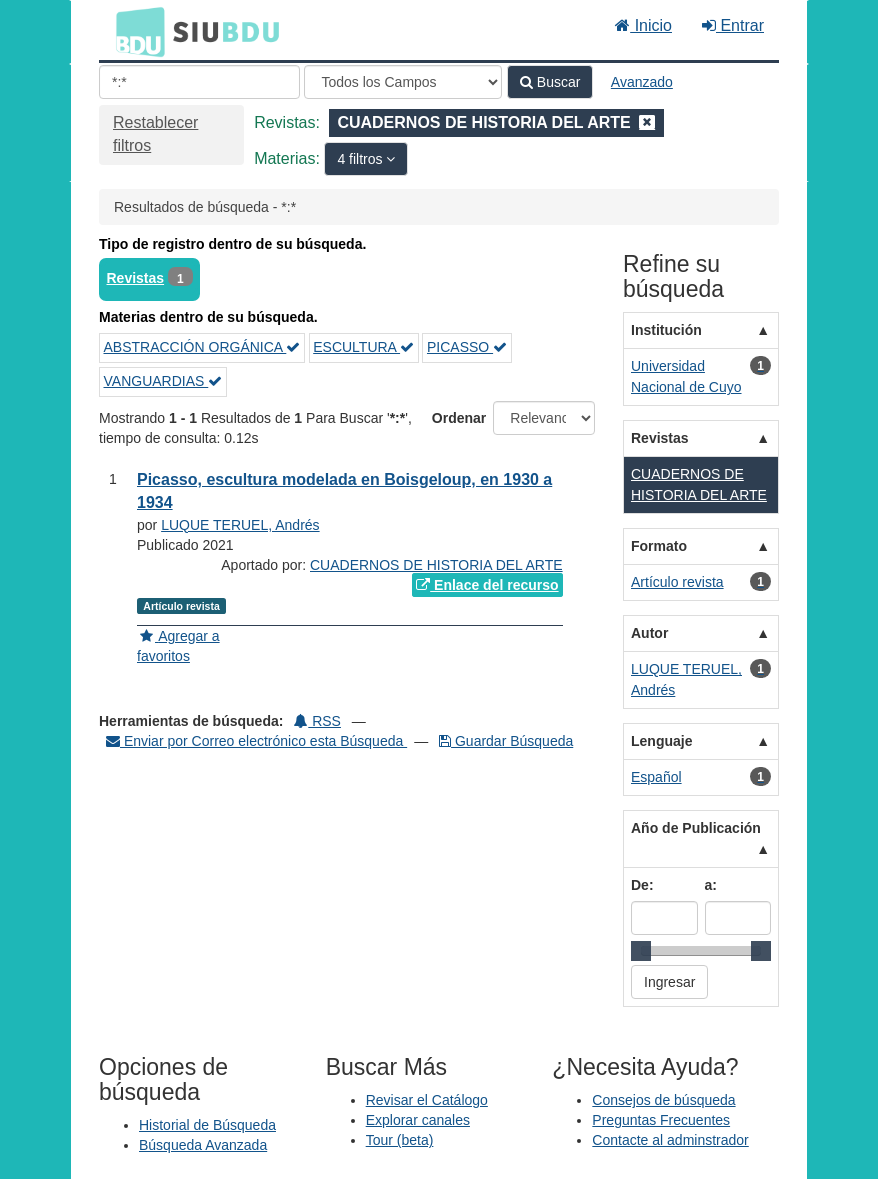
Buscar (550, 82)
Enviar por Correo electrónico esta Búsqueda (256, 741)
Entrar (733, 25)
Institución (666, 330)
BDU (135, 31)
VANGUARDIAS (163, 381)
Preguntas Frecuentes (661, 1120)
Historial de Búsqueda (207, 1125)
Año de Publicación (696, 828)
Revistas (136, 278)
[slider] (641, 951)
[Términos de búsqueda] (199, 82)
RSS (317, 721)
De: (642, 885)
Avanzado (642, 82)
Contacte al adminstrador (670, 1140)
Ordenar (459, 418)
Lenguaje (661, 741)
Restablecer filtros (155, 134)
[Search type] (403, 82)
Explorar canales (418, 1120)
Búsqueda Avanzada (203, 1145)
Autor (649, 633)
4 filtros (361, 159)
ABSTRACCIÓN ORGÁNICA (202, 347)
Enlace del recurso (487, 585)
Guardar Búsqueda (506, 741)
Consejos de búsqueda (663, 1100)
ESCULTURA (363, 347)
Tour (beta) (400, 1140)
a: (711, 885)
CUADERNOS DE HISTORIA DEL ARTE (436, 565)
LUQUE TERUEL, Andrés (240, 525)
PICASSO (467, 347)
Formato (659, 546)
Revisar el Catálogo (427, 1100)
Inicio (643, 25)
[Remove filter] (647, 122)
